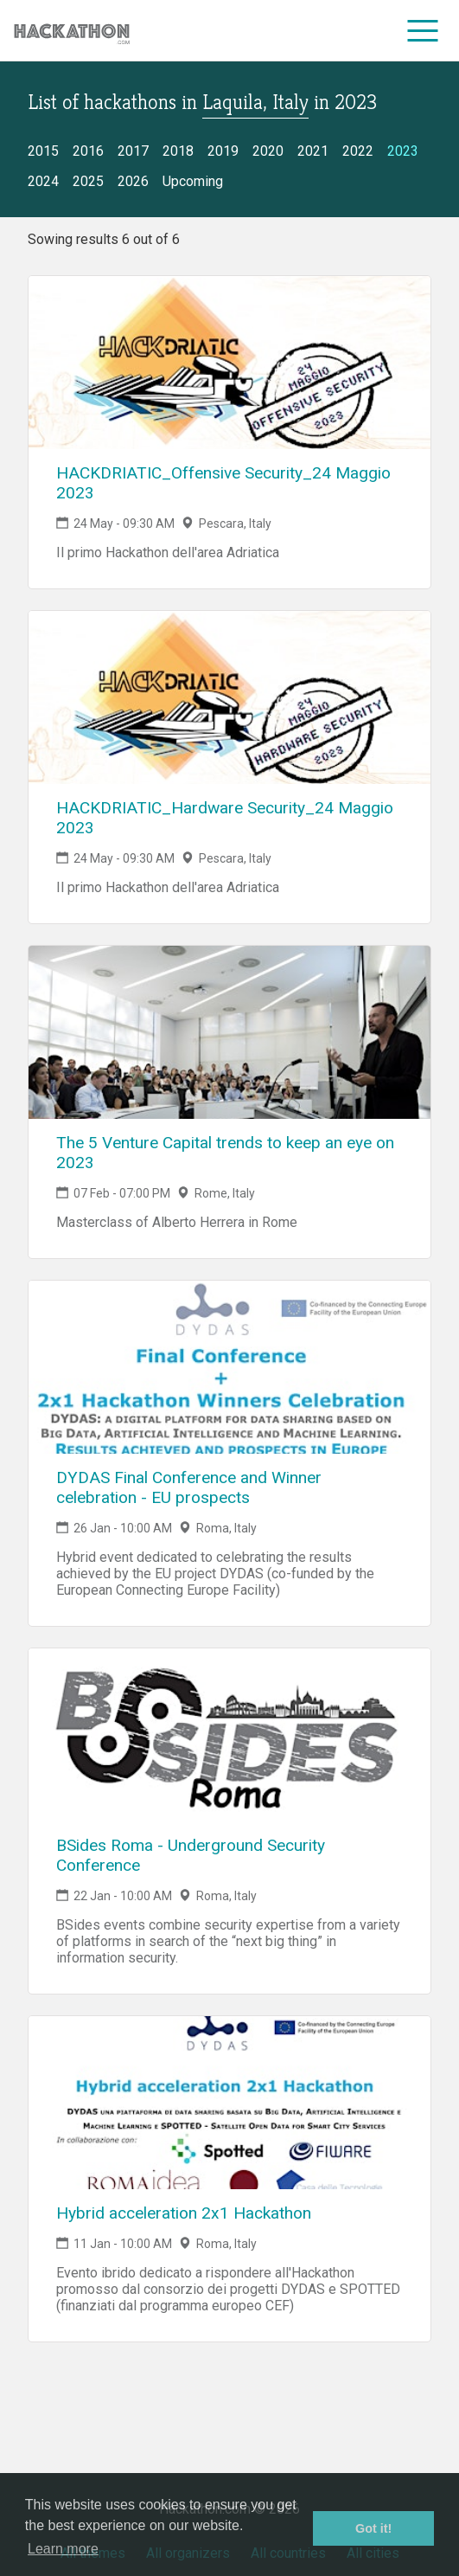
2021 (312, 151)
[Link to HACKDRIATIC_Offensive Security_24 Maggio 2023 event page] (229, 362)
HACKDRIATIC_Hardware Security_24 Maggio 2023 (224, 818)
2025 (88, 181)
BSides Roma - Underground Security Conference (190, 1855)
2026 (133, 181)
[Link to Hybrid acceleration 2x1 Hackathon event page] (229, 2102)
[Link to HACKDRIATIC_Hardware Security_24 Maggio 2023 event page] (229, 697)
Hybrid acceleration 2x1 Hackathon (183, 2213)
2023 (402, 151)
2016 (88, 151)
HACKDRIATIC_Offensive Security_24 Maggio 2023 (223, 483)
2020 (268, 151)
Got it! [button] (373, 2528)
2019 (223, 151)
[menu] (423, 30)
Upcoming (193, 181)
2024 (43, 181)
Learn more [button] (63, 2548)
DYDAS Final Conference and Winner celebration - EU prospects (189, 1487)
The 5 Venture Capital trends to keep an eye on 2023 (225, 1152)
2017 (133, 151)
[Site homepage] (72, 30)
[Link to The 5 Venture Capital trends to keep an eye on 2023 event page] (229, 1032)
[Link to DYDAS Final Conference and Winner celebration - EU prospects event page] (229, 1367)
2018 (178, 151)
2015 (43, 151)
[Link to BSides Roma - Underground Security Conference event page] (229, 1734)
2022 (357, 151)
